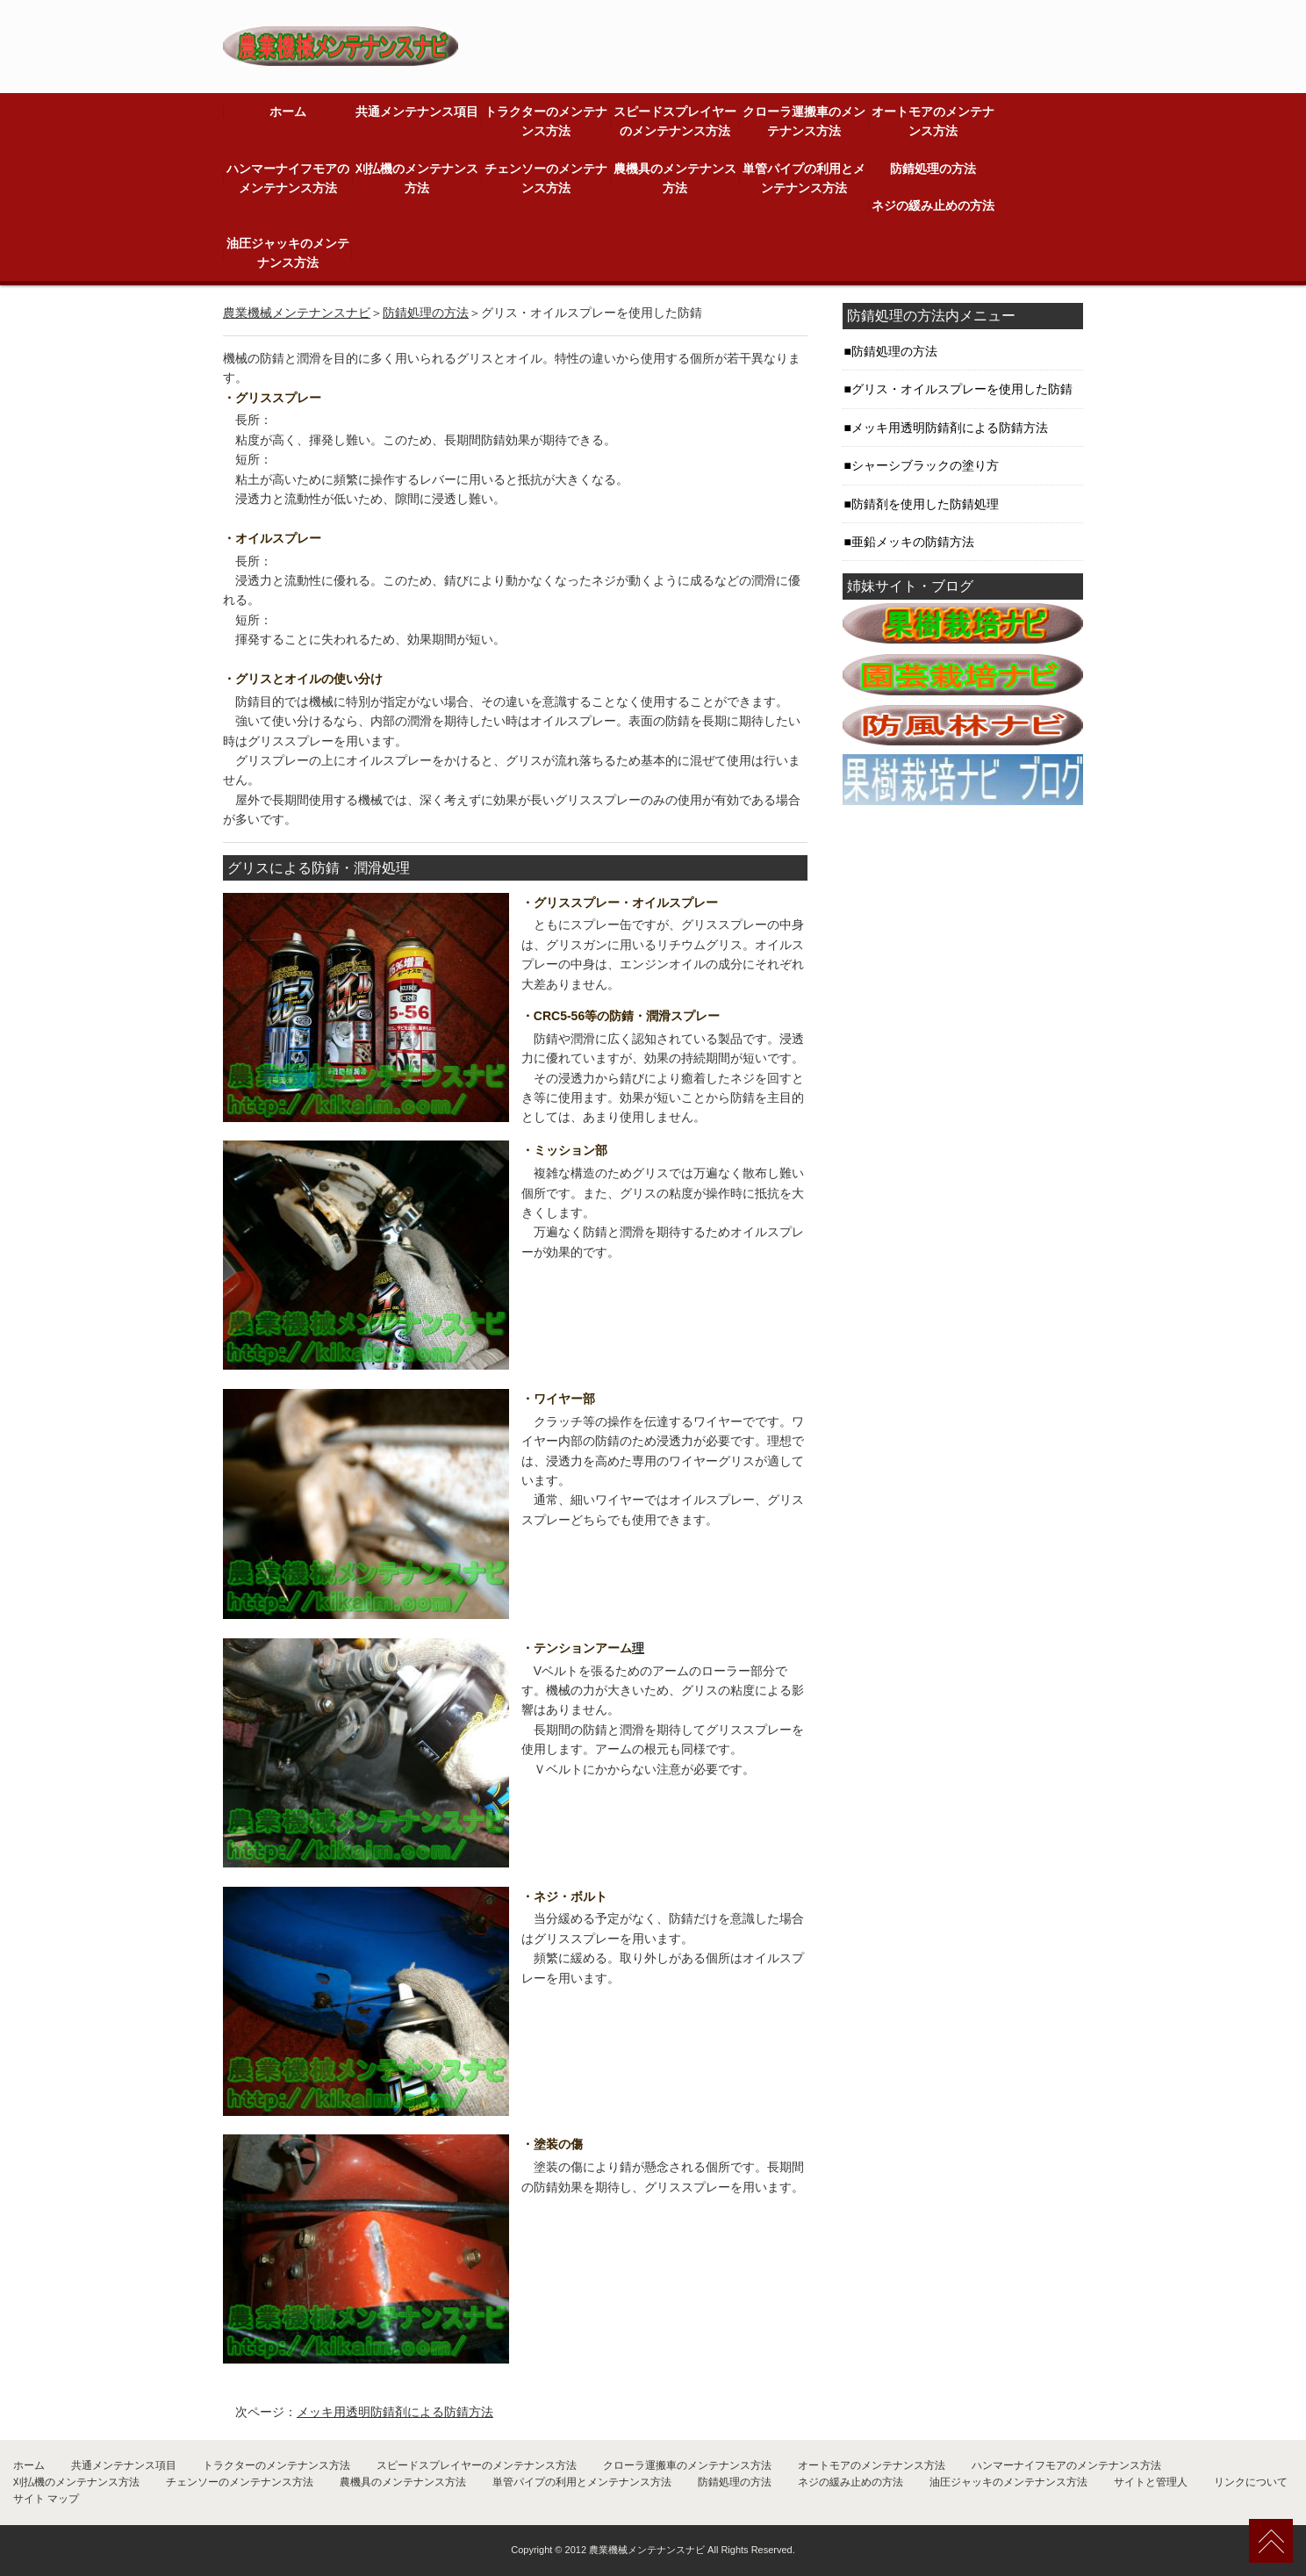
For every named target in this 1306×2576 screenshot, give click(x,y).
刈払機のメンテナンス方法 (416, 178)
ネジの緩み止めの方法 (933, 205)
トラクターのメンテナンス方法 (545, 121)
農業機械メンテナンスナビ (296, 313)
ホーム (287, 111)
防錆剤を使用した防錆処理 (925, 504)
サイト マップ (46, 2499)
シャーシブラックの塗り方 (925, 465)
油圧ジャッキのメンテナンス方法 (287, 253)
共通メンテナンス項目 (416, 111)
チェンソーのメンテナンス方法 (545, 178)
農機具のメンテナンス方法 (675, 178)
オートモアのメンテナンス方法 (933, 121)
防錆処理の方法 (933, 169)
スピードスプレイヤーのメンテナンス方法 (675, 121)
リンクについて (1251, 2482)
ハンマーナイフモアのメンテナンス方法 (287, 178)
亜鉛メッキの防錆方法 (912, 542)
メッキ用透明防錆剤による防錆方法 (395, 2412)
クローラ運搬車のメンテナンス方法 (804, 121)
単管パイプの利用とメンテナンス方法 (804, 178)
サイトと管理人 (1151, 2482)
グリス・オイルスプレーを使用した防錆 (962, 389)
